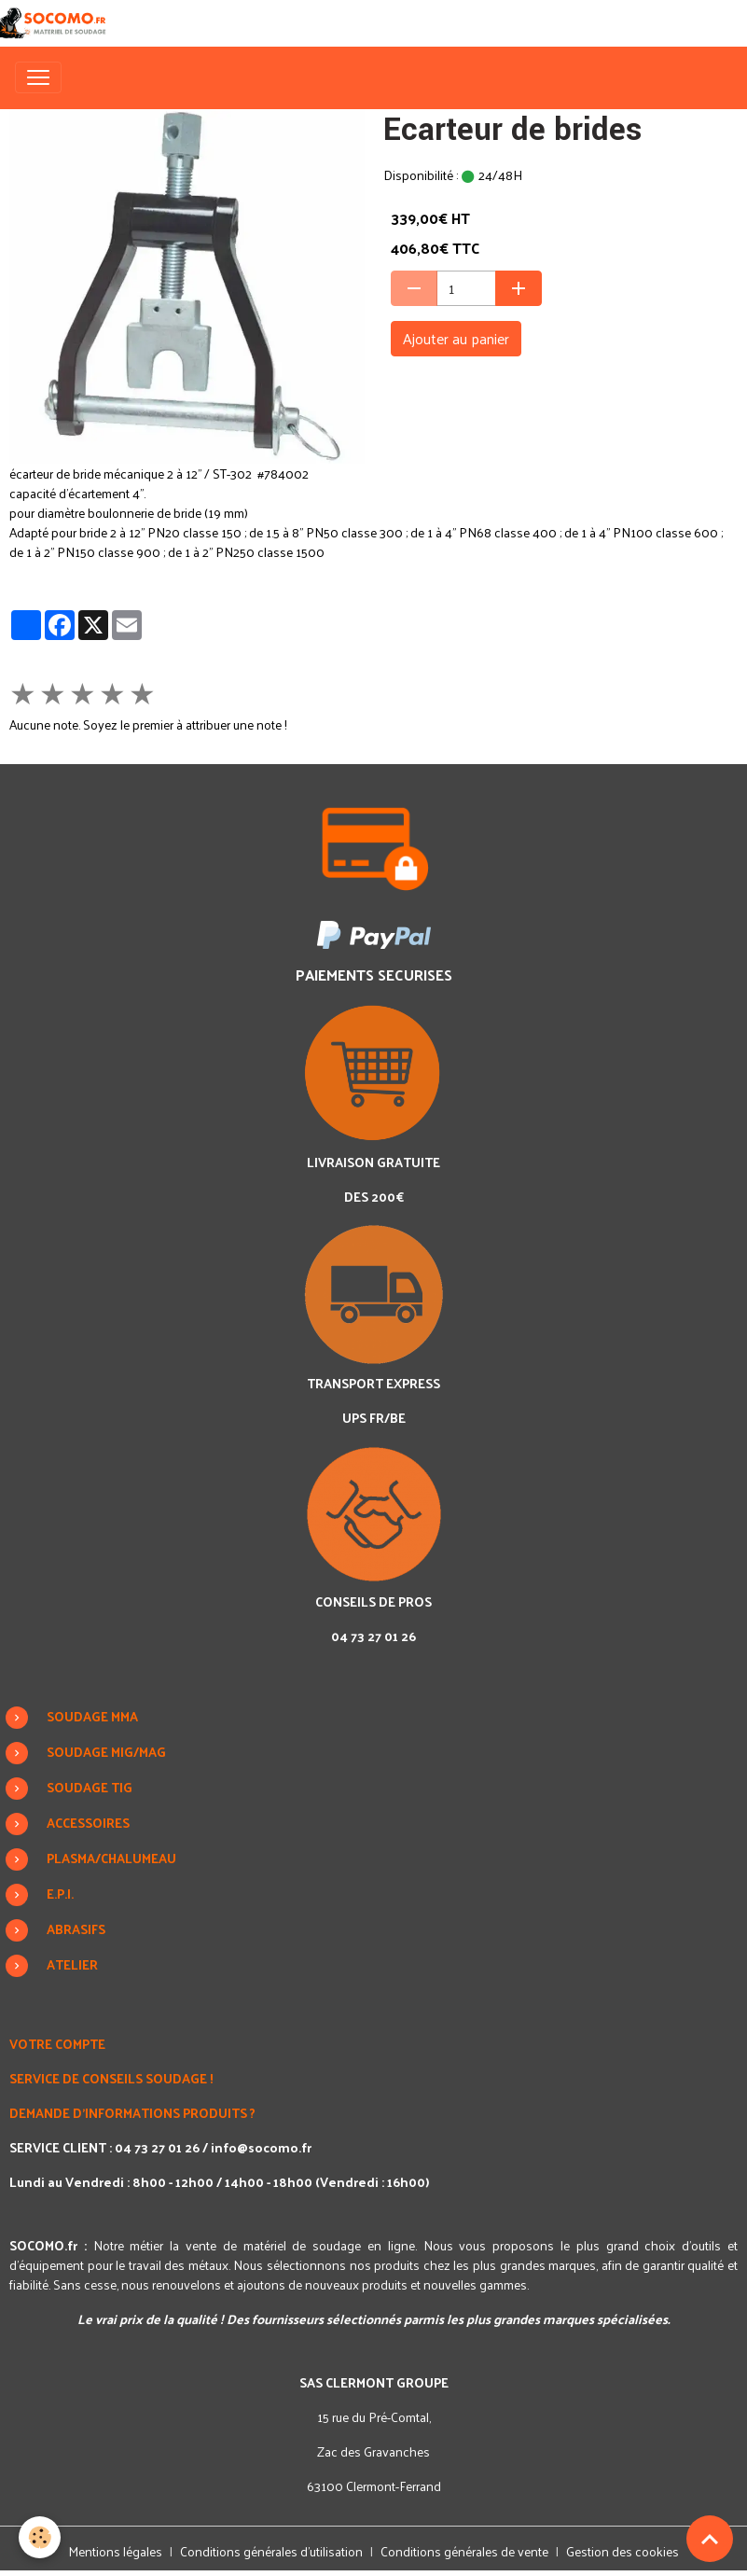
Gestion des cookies (622, 2551)
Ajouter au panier (456, 338)
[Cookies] (40, 2537)
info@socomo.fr (261, 2147)
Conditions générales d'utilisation (271, 2551)
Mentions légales (115, 2551)
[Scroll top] (709, 2538)
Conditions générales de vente (464, 2551)
